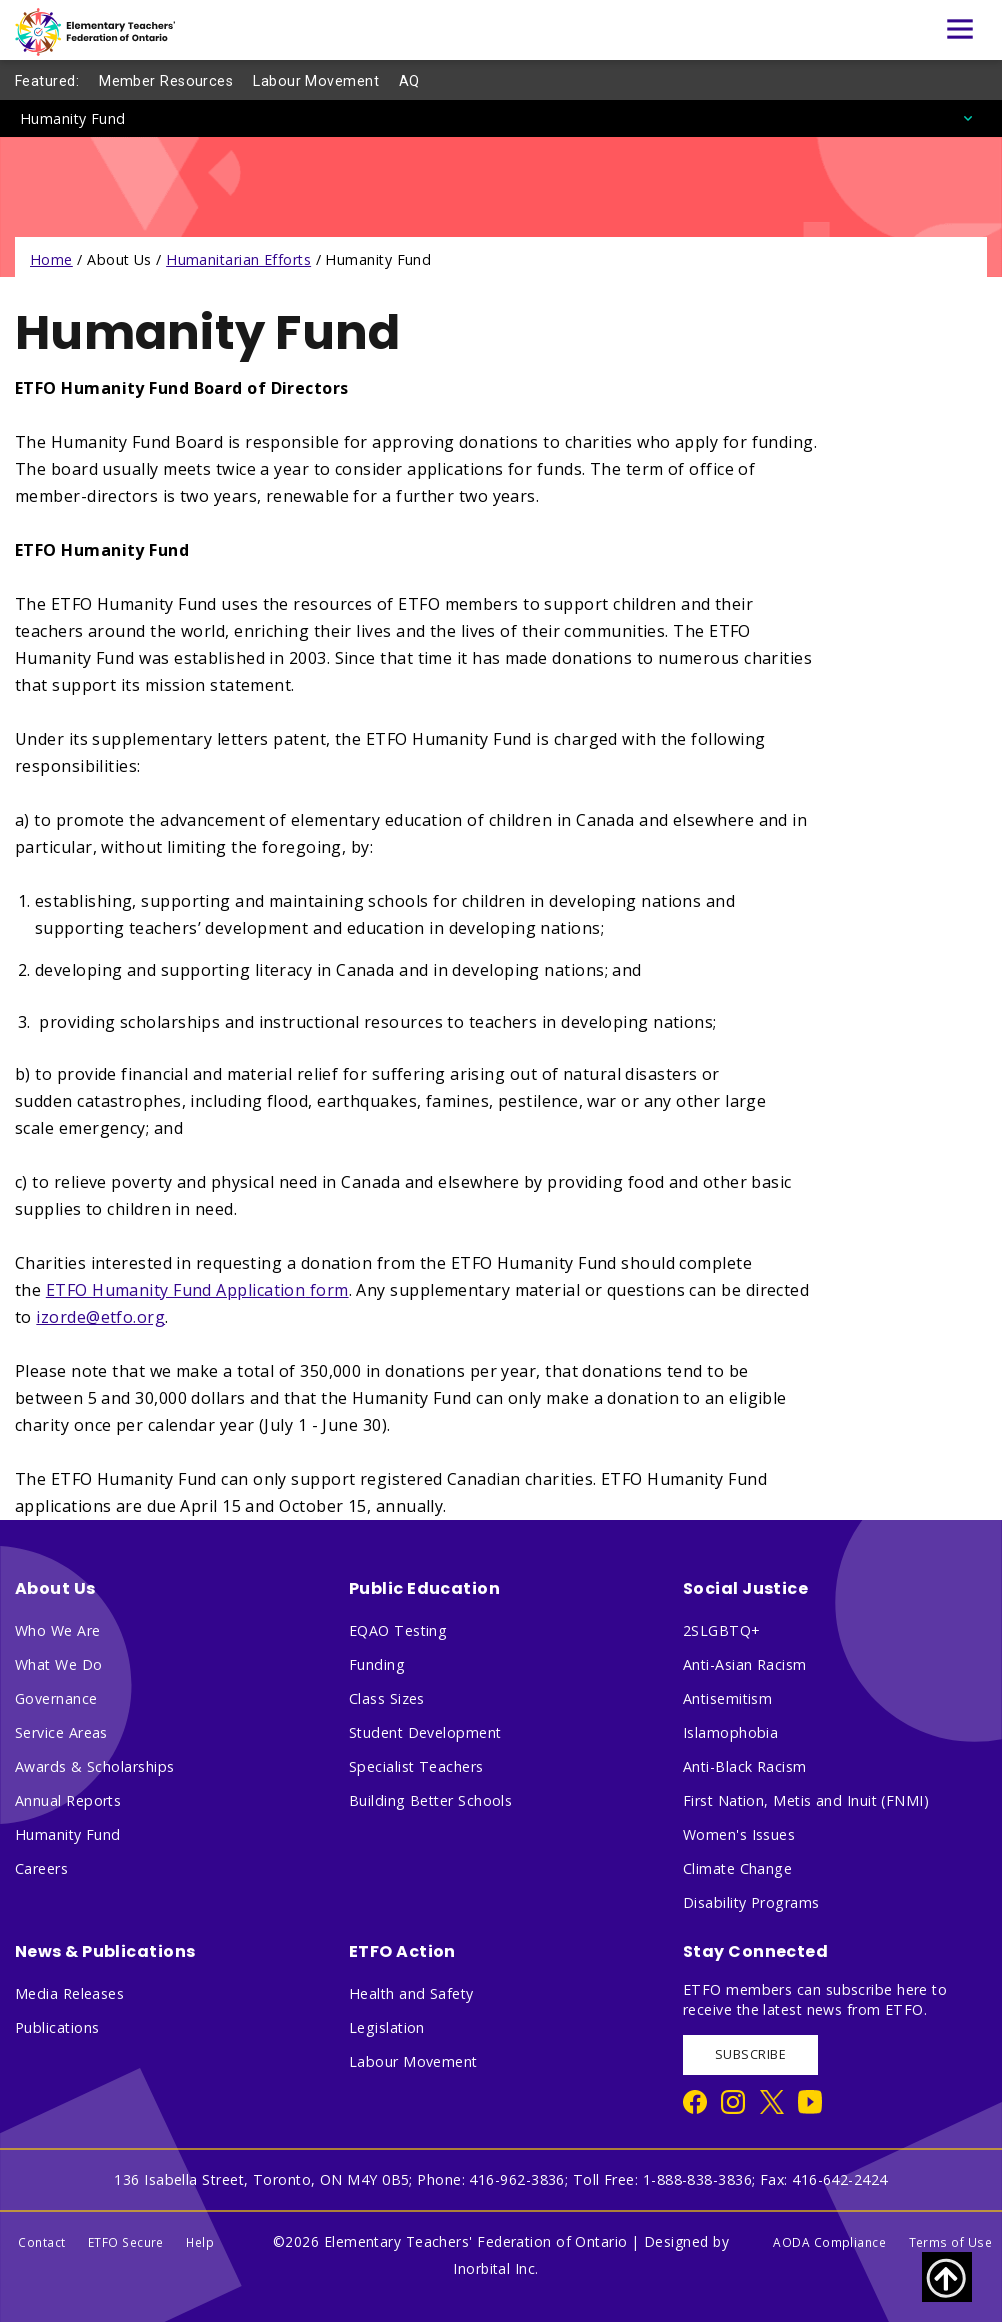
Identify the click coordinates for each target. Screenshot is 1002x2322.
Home (51, 259)
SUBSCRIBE (750, 2054)
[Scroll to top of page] (947, 2277)
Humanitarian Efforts (238, 259)
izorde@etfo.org (100, 1317)
